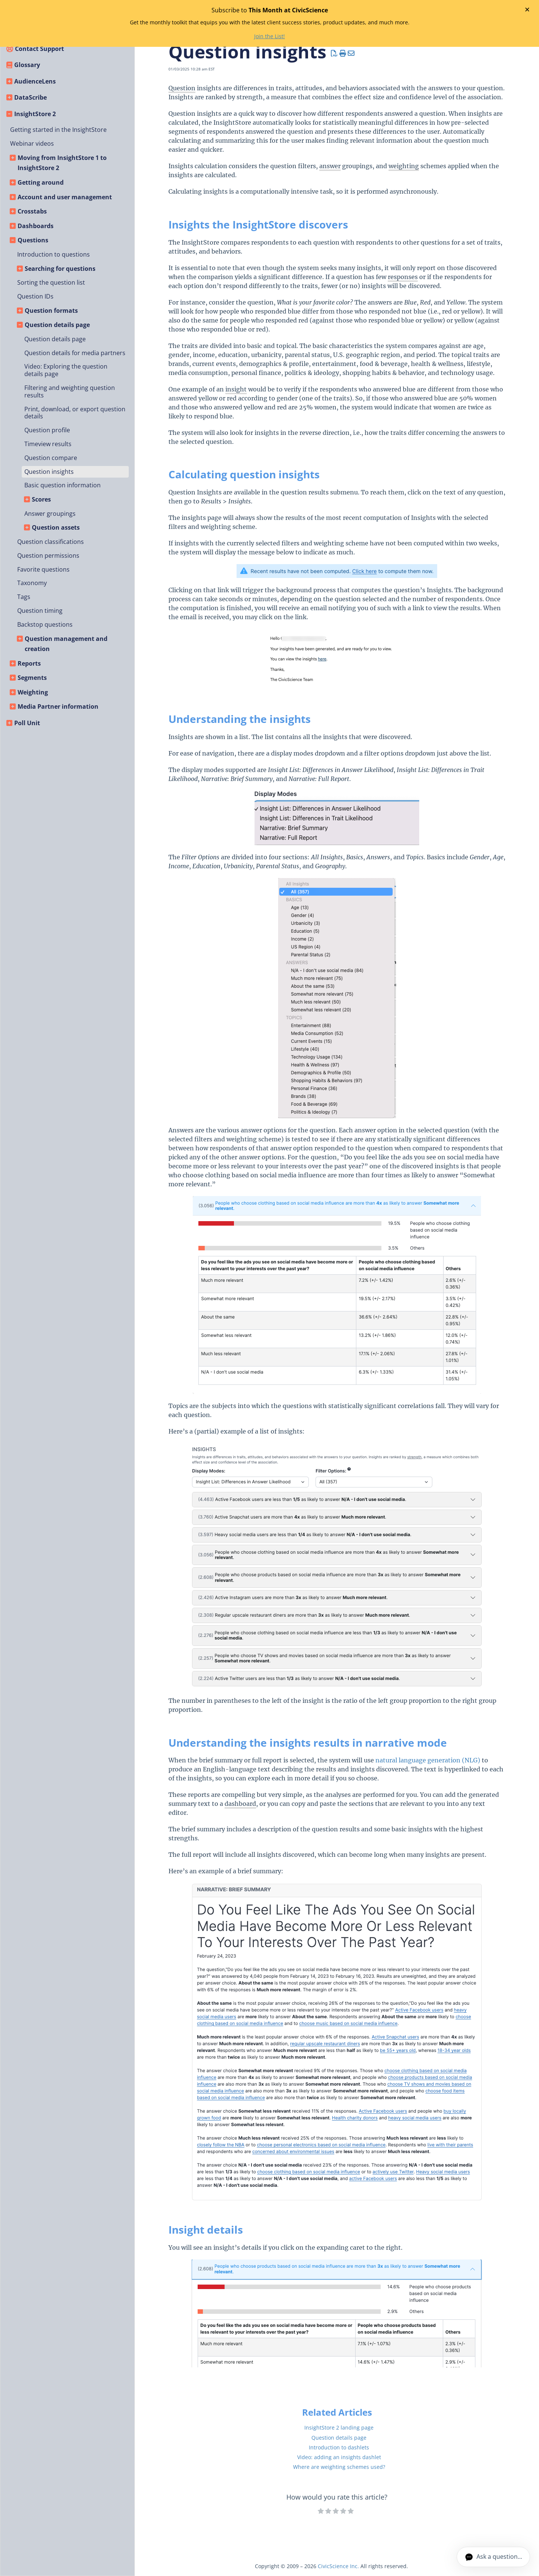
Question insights (49, 471)
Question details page (57, 325)
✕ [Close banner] (527, 9)
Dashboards (36, 226)
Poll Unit (27, 723)
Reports (29, 663)
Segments (32, 677)
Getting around (41, 182)
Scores (41, 499)
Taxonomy (32, 583)
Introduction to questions (53, 254)
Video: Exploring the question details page (65, 370)
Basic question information (62, 485)
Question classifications (50, 542)
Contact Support (39, 49)
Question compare (50, 458)
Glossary (27, 65)
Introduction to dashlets (339, 2447)
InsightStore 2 (35, 114)
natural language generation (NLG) (427, 1760)
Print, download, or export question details (74, 413)
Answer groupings (50, 513)
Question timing (40, 610)
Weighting (33, 692)
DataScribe (30, 97)
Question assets (56, 527)
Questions (33, 240)
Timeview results (47, 444)
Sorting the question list (51, 282)
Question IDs (35, 296)
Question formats (51, 310)
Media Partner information (58, 706)
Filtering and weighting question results (69, 391)
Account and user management (65, 197)
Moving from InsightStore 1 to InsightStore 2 (62, 163)
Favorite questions (43, 569)
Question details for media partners (74, 353)
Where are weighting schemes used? (339, 2466)
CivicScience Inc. (338, 2566)
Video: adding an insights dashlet (339, 2457)
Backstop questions (45, 624)
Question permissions (48, 555)
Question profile (47, 430)
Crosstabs (32, 211)
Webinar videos (32, 143)
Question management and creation (66, 644)
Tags (23, 597)
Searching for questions (60, 268)
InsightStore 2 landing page (339, 2427)
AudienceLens (35, 81)
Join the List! (269, 36)
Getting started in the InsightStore (58, 129)
